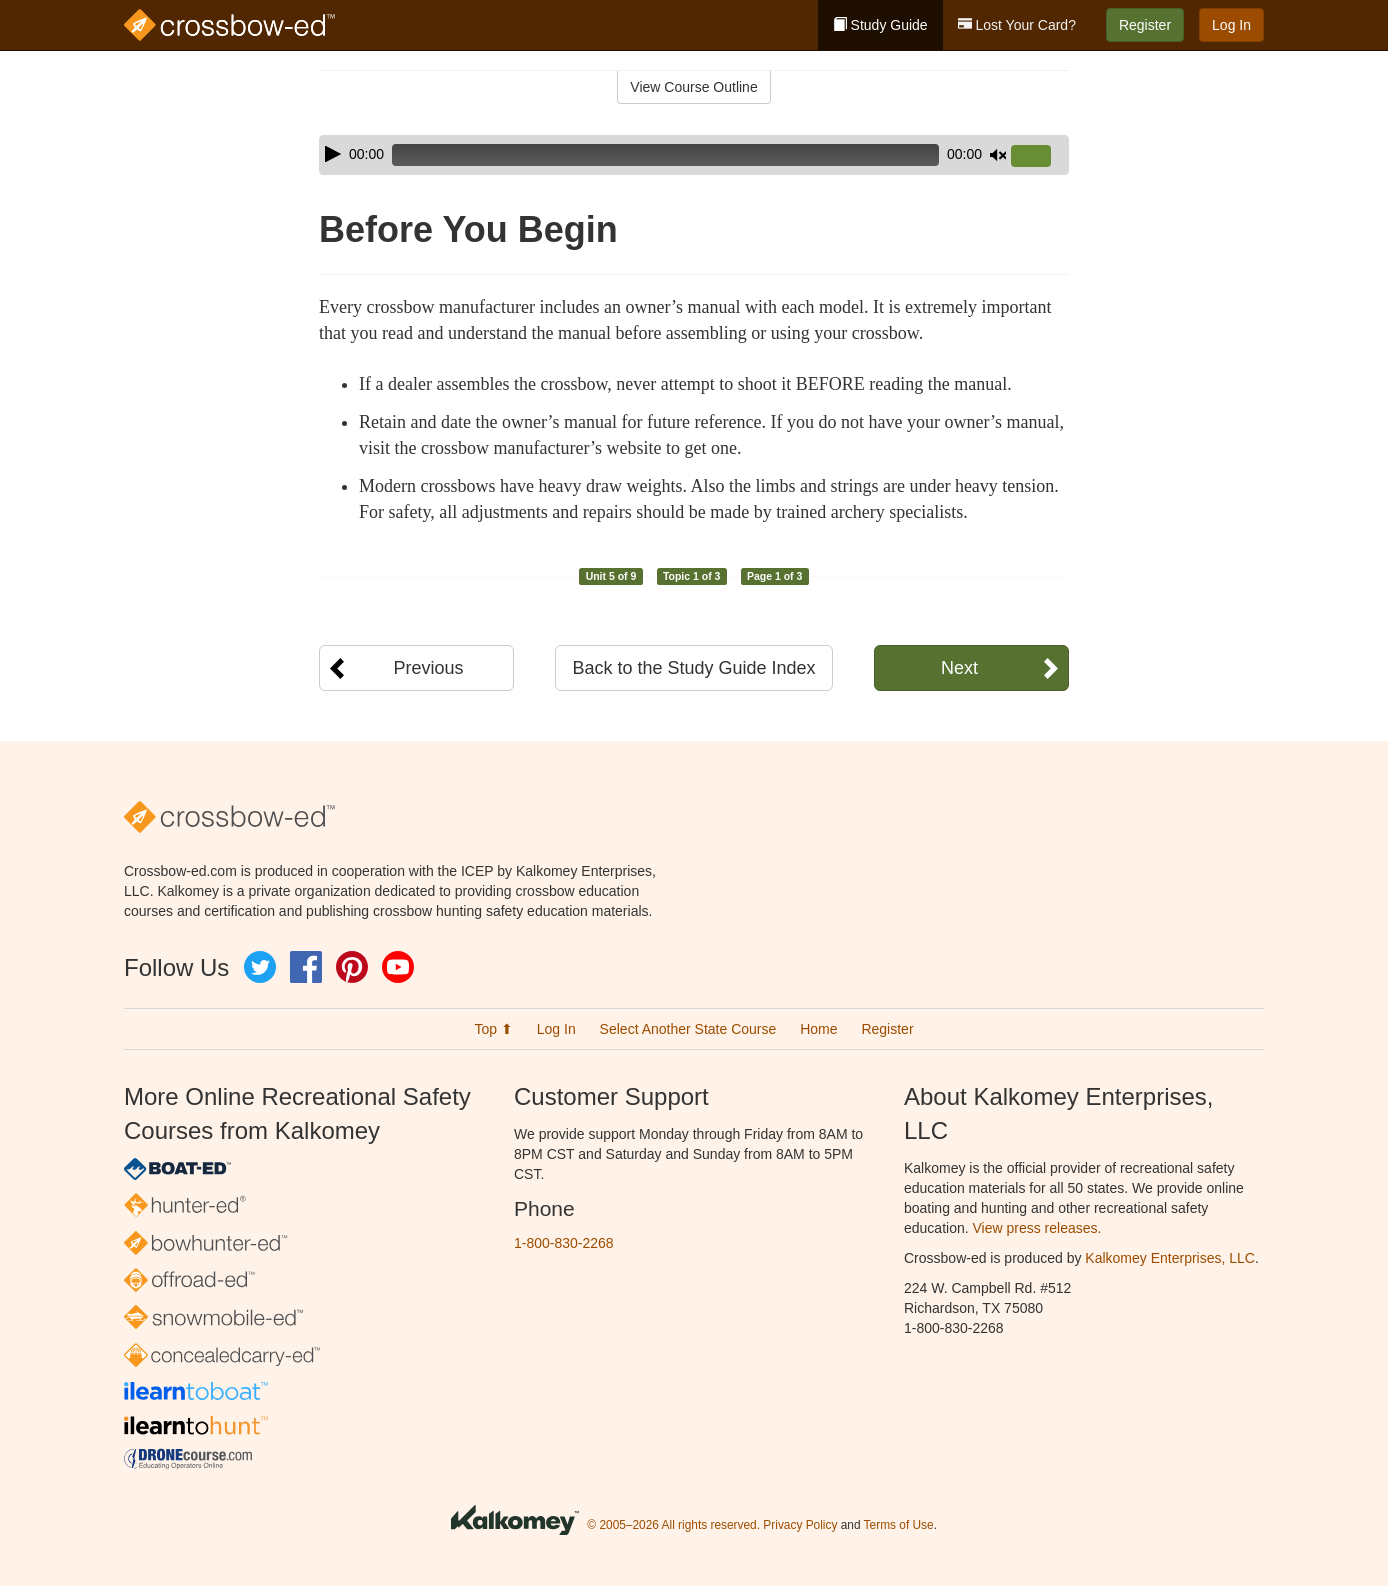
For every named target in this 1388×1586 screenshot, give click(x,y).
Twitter (260, 967)
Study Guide (880, 25)
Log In (1231, 25)
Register (1145, 25)
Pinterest (352, 967)
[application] (694, 155)
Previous (428, 668)
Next (959, 668)
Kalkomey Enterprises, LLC (1170, 1258)
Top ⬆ (493, 1029)
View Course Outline (693, 87)
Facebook (306, 967)
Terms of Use (899, 1525)
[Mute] (998, 155)
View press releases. (1037, 1228)
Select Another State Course (688, 1029)
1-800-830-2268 (564, 1243)
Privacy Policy (800, 1525)
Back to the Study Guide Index (693, 668)
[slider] (665, 155)
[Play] (333, 154)
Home (818, 1029)
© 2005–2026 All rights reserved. (673, 1525)
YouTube (398, 967)
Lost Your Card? (1017, 25)
